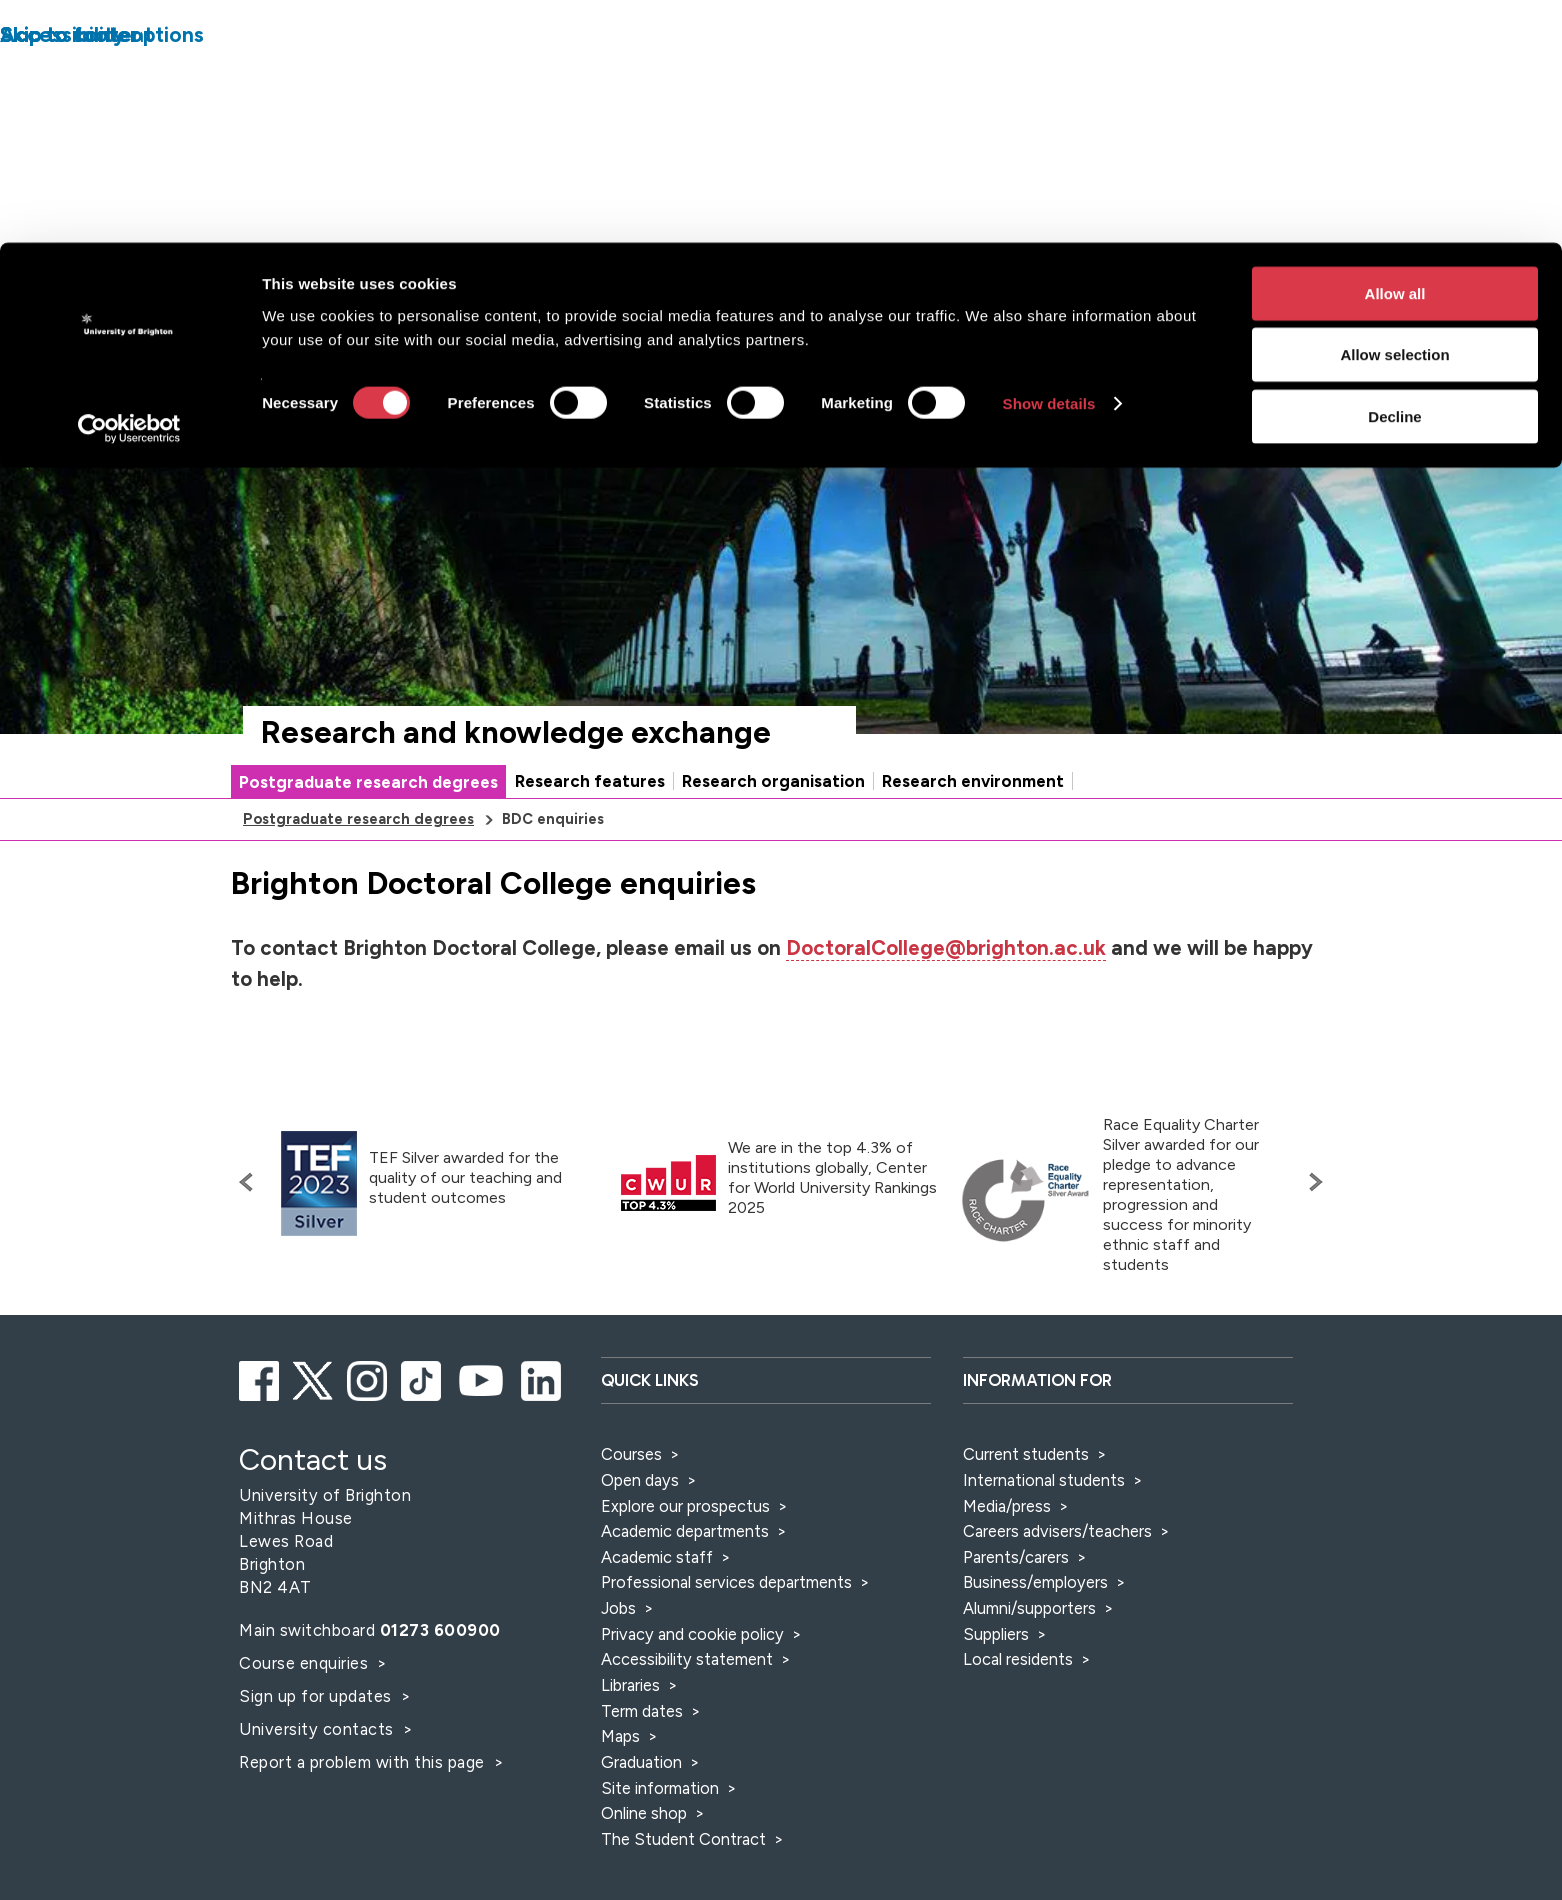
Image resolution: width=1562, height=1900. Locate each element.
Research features (590, 781)
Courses (631, 1454)
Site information (660, 1788)
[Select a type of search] (993, 344)
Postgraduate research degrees (368, 782)
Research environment (973, 781)
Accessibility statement (687, 1659)
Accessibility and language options (1268, 286)
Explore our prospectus (685, 1506)
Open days (640, 1480)
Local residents (1018, 1659)
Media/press (1007, 1506)
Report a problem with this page (364, 1762)
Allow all (1395, 50)
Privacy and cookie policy (692, 1634)
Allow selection (1394, 112)
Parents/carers (1016, 1557)
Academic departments (687, 1531)
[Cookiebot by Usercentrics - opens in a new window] (129, 186)
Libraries (630, 1685)
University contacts (316, 1729)
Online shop (644, 1813)
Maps (620, 1736)
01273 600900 (440, 1630)
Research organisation (773, 781)
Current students (1026, 1454)
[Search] (1173, 344)
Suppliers (996, 1634)
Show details (1049, 161)
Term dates (642, 1711)
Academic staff (657, 1557)
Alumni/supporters (1029, 1608)
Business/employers (1035, 1582)
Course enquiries (306, 1663)
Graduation (641, 1762)
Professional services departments (728, 1582)
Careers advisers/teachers (1057, 1531)
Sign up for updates (317, 1696)
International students (1044, 1480)
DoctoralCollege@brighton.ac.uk (946, 948)
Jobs (618, 1608)
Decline (1394, 173)
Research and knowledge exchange (516, 732)
